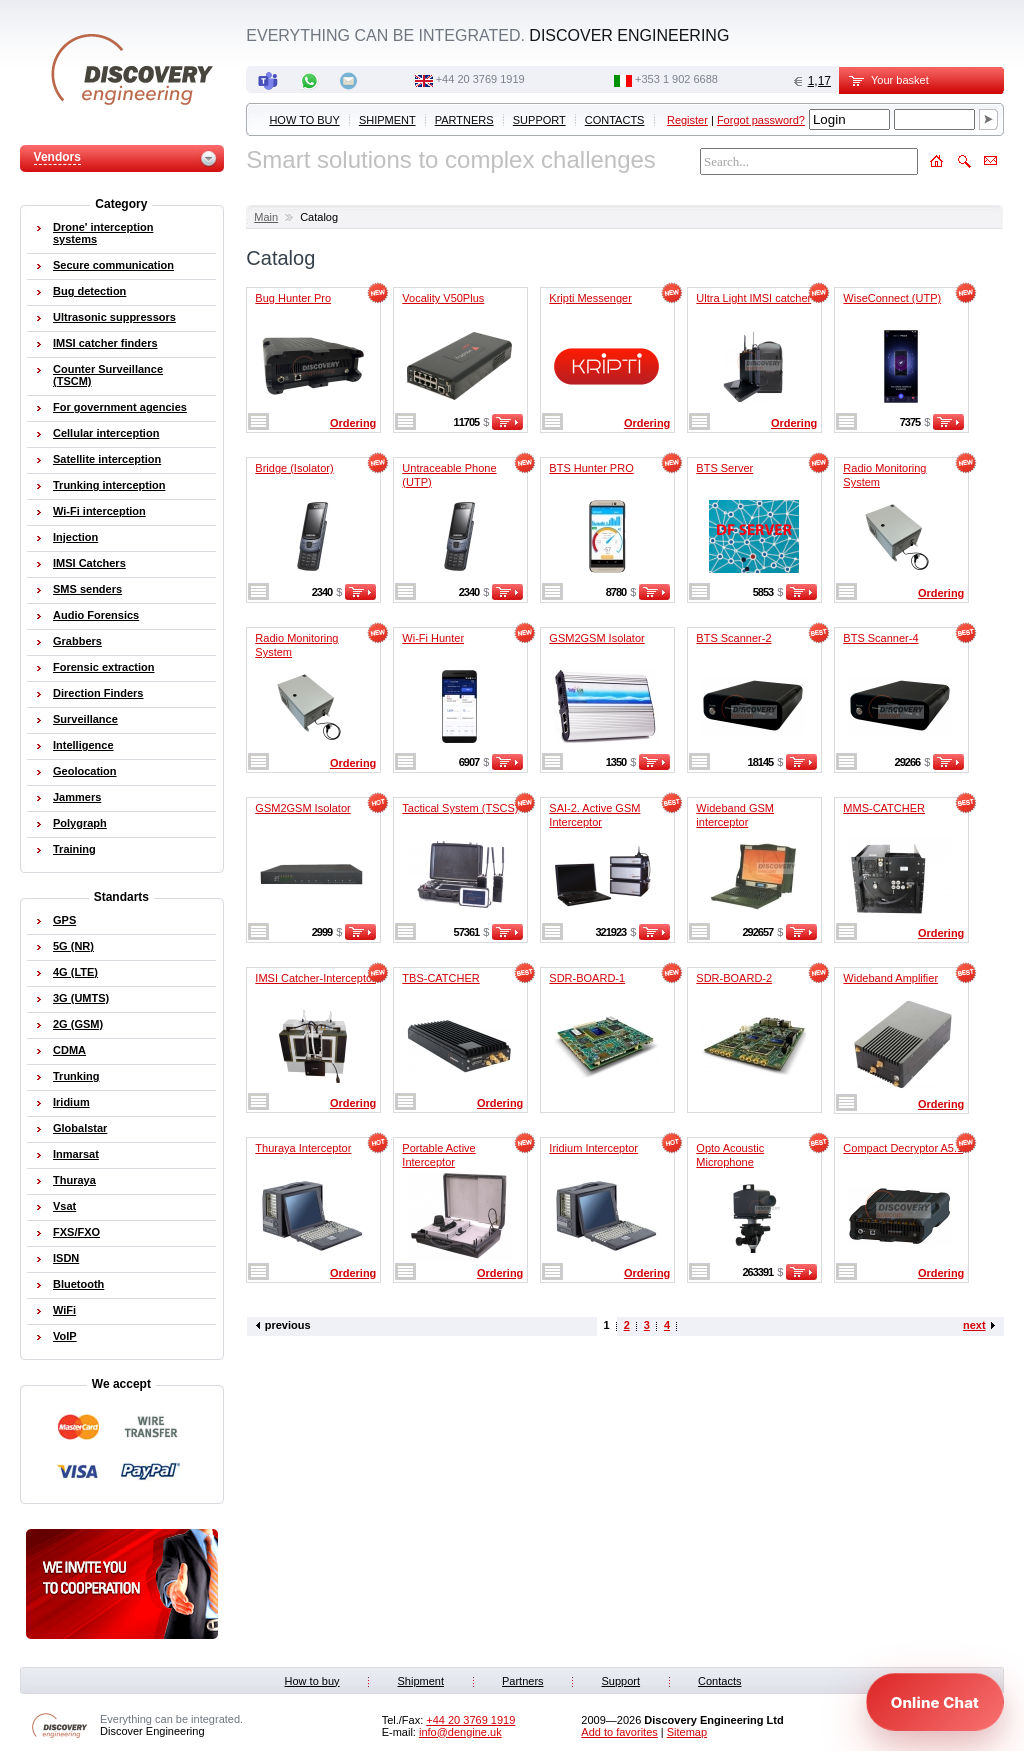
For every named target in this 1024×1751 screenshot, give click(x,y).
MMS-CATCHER (884, 808)
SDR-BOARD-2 (734, 978)
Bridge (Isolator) (294, 468)
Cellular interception (106, 433)
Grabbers (77, 641)
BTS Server (724, 468)
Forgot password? (761, 120)
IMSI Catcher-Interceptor (315, 978)
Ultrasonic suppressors (114, 317)
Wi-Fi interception (99, 511)
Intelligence (83, 745)
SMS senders (87, 589)
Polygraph (80, 823)
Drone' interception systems (103, 233)
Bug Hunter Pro (293, 298)
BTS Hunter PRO (591, 468)
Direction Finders (98, 693)
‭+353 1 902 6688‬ (676, 79)
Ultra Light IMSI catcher (753, 298)
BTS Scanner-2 (733, 638)
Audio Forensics (96, 615)
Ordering (353, 423)
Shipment (387, 120)
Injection (75, 537)
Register (687, 120)
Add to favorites (619, 1732)
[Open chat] (935, 1702)
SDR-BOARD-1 (587, 978)
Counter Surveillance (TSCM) (108, 375)
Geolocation (85, 771)
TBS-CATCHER (440, 978)
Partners (464, 120)
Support (539, 120)
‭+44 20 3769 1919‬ (480, 79)
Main (266, 217)
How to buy (304, 120)
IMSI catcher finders (105, 343)
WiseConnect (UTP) (892, 298)
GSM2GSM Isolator (596, 638)
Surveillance (85, 719)
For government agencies (120, 407)
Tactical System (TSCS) (460, 808)
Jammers (77, 797)
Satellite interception (107, 459)
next (974, 1325)
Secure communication (113, 265)
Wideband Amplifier (890, 978)
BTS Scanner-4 (880, 638)
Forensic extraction (103, 667)
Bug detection (89, 291)
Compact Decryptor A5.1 (903, 1148)
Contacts (615, 120)
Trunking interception (109, 485)
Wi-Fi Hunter (433, 638)
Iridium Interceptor (593, 1148)
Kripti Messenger (590, 298)
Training (74, 849)
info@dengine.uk (460, 1732)
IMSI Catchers (89, 563)
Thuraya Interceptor (303, 1148)
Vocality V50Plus (443, 298)
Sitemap (687, 1732)
